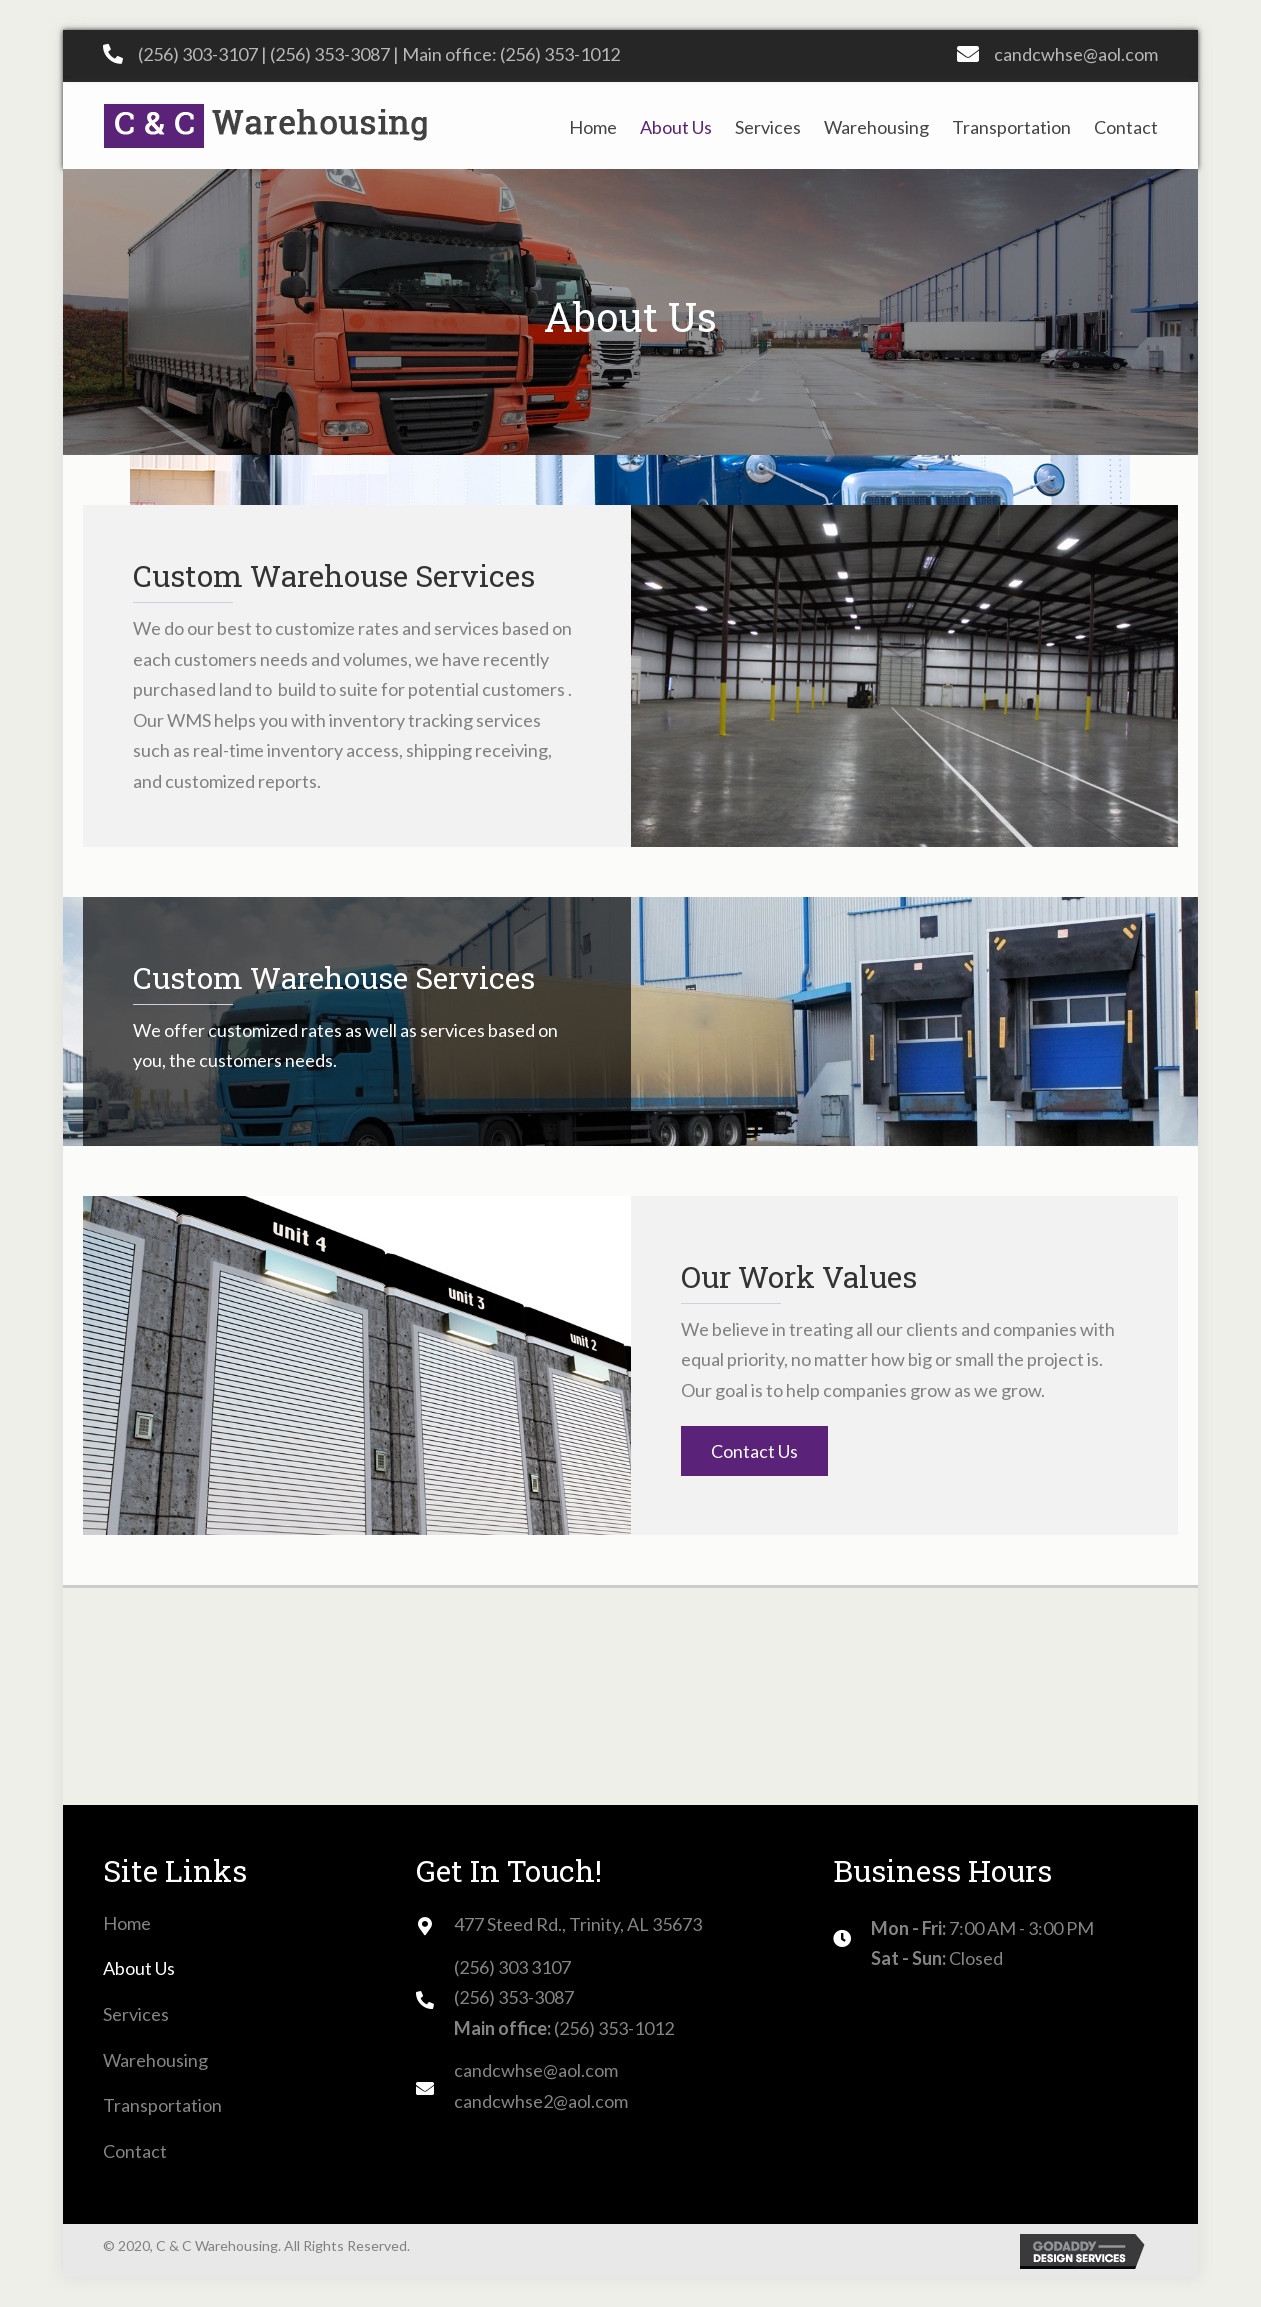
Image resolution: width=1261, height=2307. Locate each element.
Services (136, 2014)
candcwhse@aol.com (1076, 54)
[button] (754, 1451)
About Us (139, 1968)
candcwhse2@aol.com (541, 2101)
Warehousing (155, 2060)
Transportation (162, 2105)
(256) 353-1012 (560, 54)
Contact (135, 2151)
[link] (593, 125)
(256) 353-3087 (330, 54)
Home (127, 1923)
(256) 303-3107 (198, 54)
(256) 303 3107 (512, 1967)
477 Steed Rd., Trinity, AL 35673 (578, 1924)
